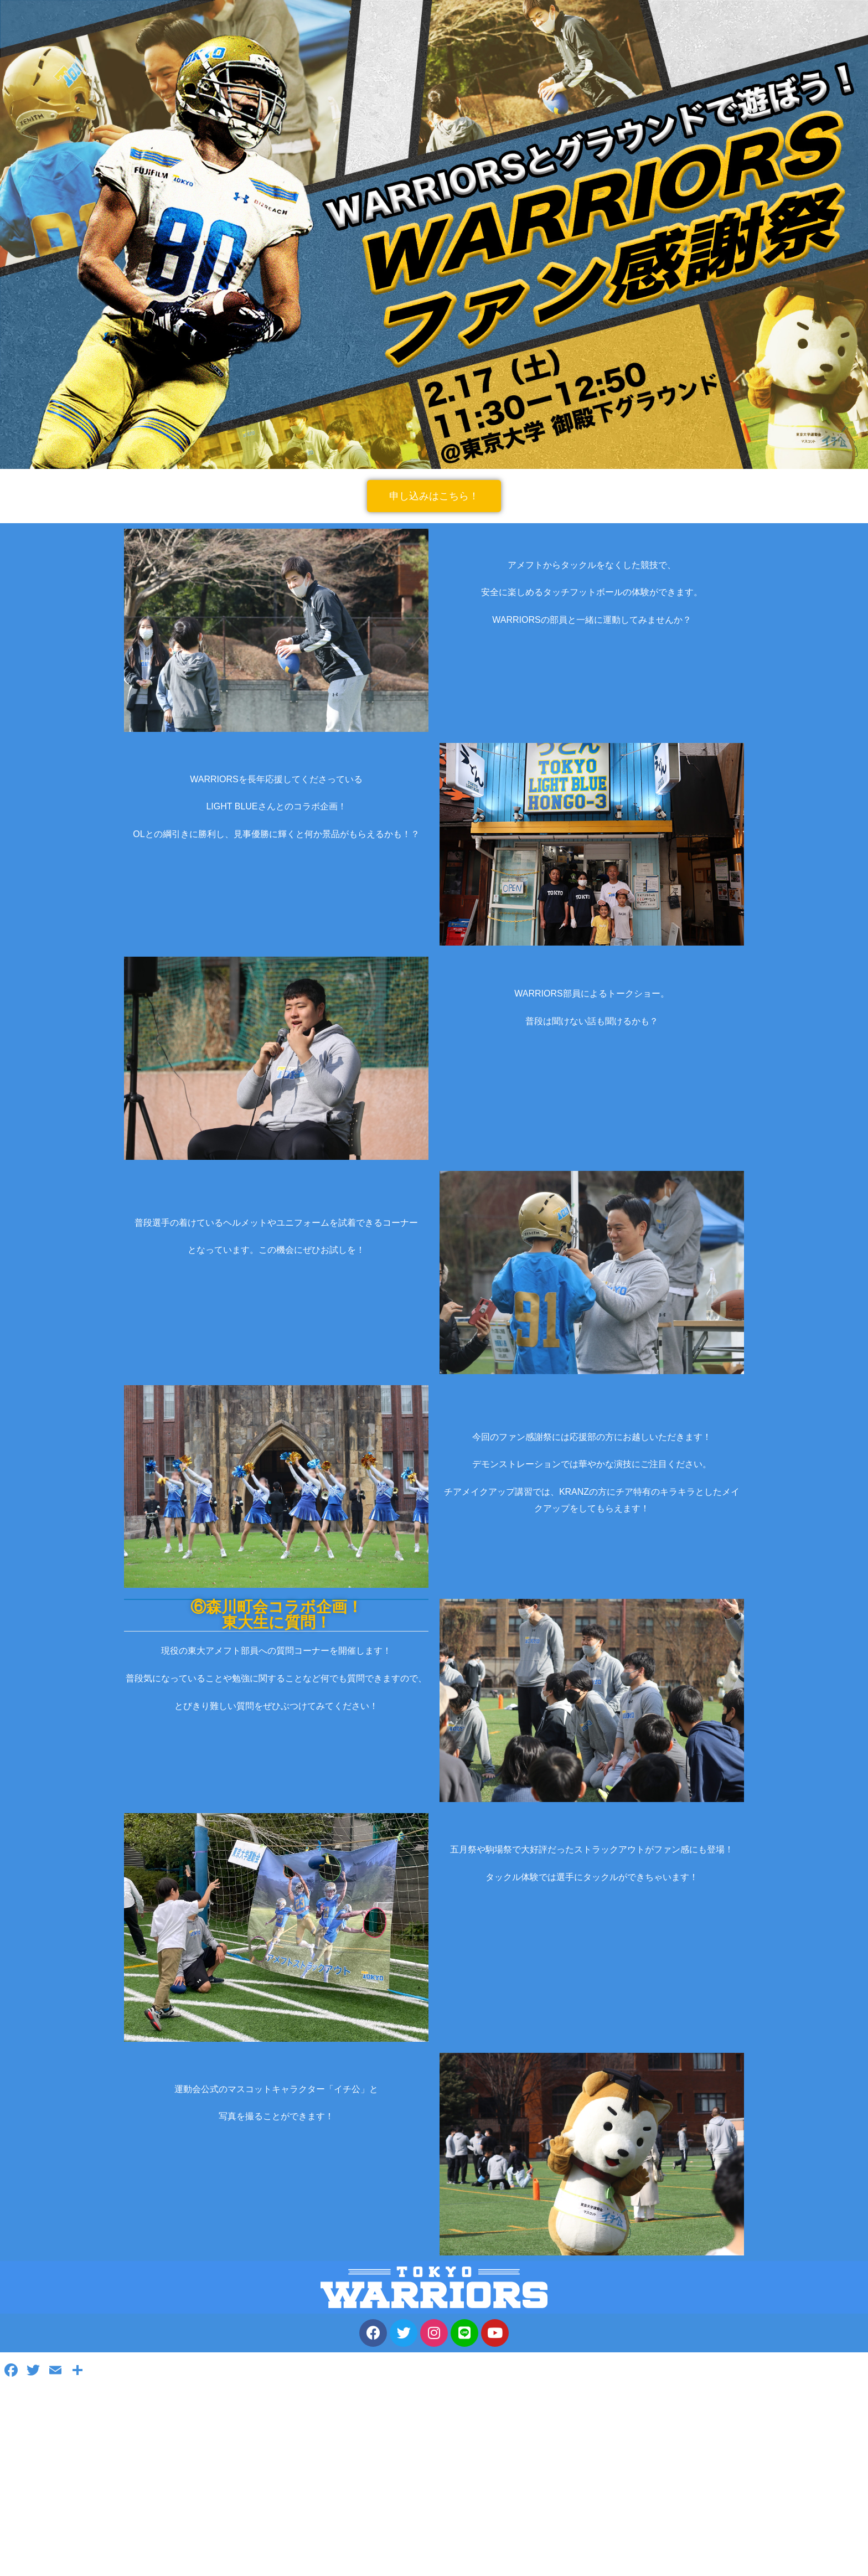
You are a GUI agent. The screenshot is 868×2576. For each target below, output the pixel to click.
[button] (434, 496)
